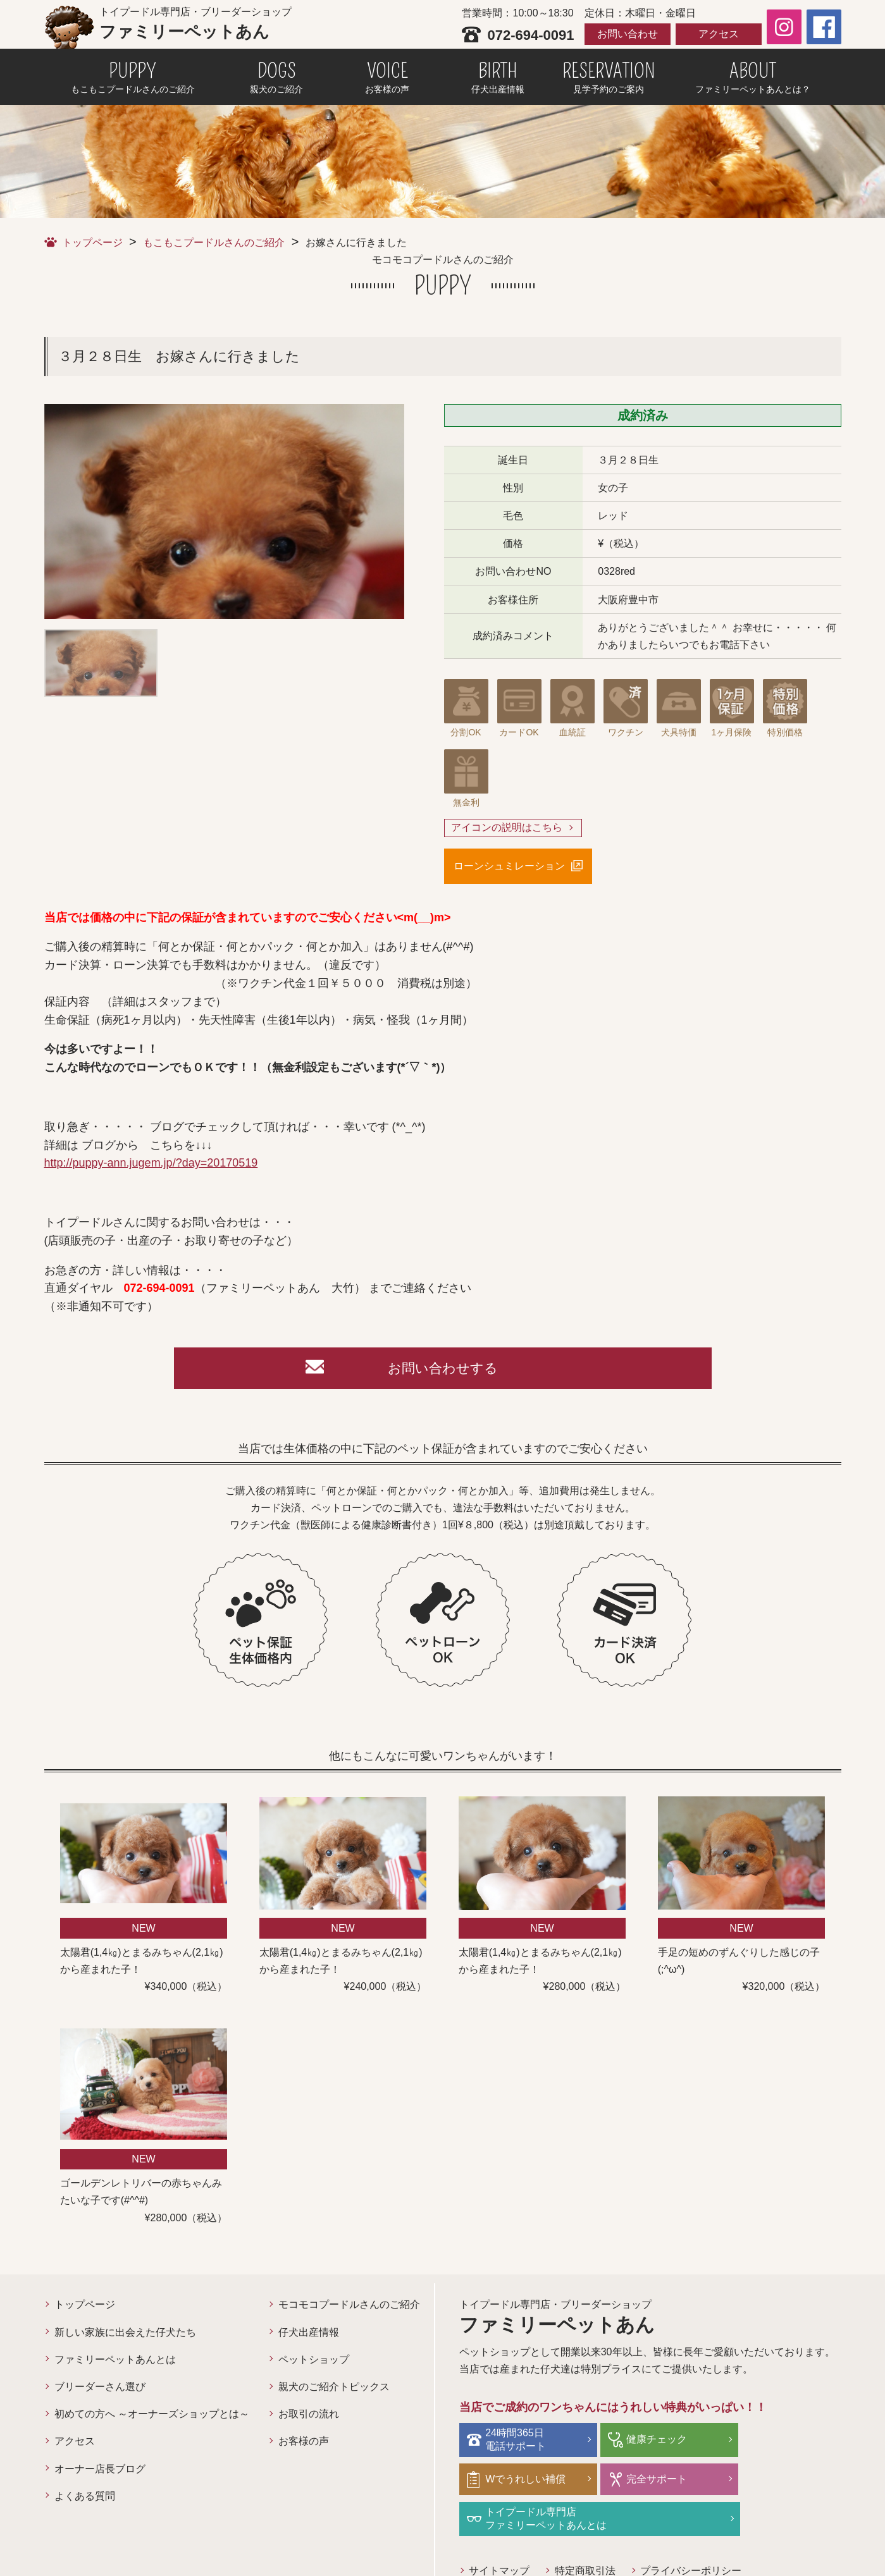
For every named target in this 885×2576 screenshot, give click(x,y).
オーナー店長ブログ (99, 2472)
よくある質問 (84, 2499)
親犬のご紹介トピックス (334, 2390)
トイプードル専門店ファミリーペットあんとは (675, 2481)
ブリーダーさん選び (99, 2390)
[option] (224, 511)
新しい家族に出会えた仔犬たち (125, 2336)
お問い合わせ (627, 33)
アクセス (718, 33)
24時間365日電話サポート (518, 2443)
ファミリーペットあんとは (115, 2363)
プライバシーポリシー (692, 2533)
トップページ (92, 242)
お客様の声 (303, 2444)
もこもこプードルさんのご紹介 (214, 242)
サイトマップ (499, 2533)
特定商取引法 (585, 2533)
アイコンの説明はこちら (506, 828)
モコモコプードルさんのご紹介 (349, 2308)
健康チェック (645, 2442)
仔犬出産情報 (308, 2336)
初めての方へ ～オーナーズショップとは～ (151, 2417)
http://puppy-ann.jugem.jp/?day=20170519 (151, 1164)
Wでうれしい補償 (782, 2442)
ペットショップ (313, 2363)
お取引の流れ (308, 2417)
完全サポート (518, 2481)
